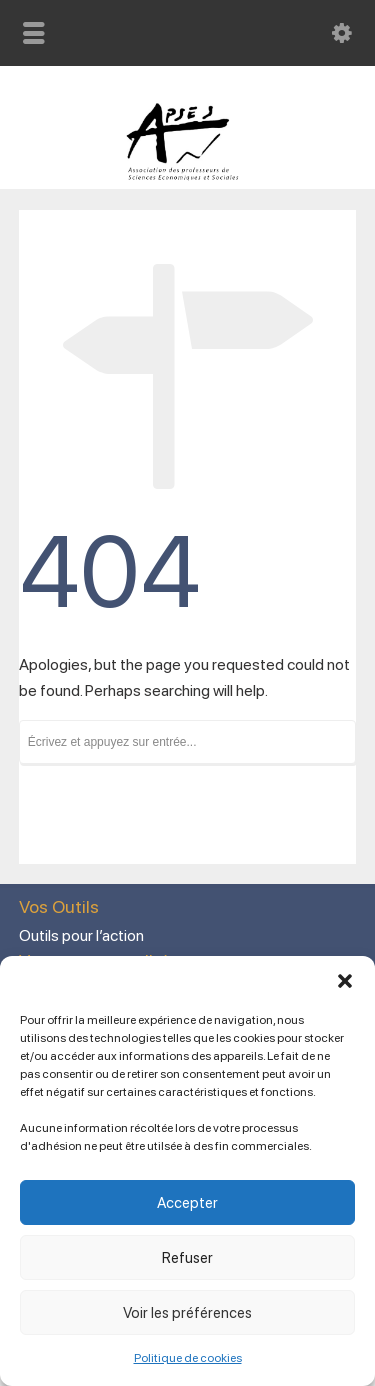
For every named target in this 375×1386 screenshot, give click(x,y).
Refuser (187, 1258)
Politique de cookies (188, 1358)
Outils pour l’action (81, 935)
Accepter (187, 1203)
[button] (345, 981)
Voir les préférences (187, 1313)
